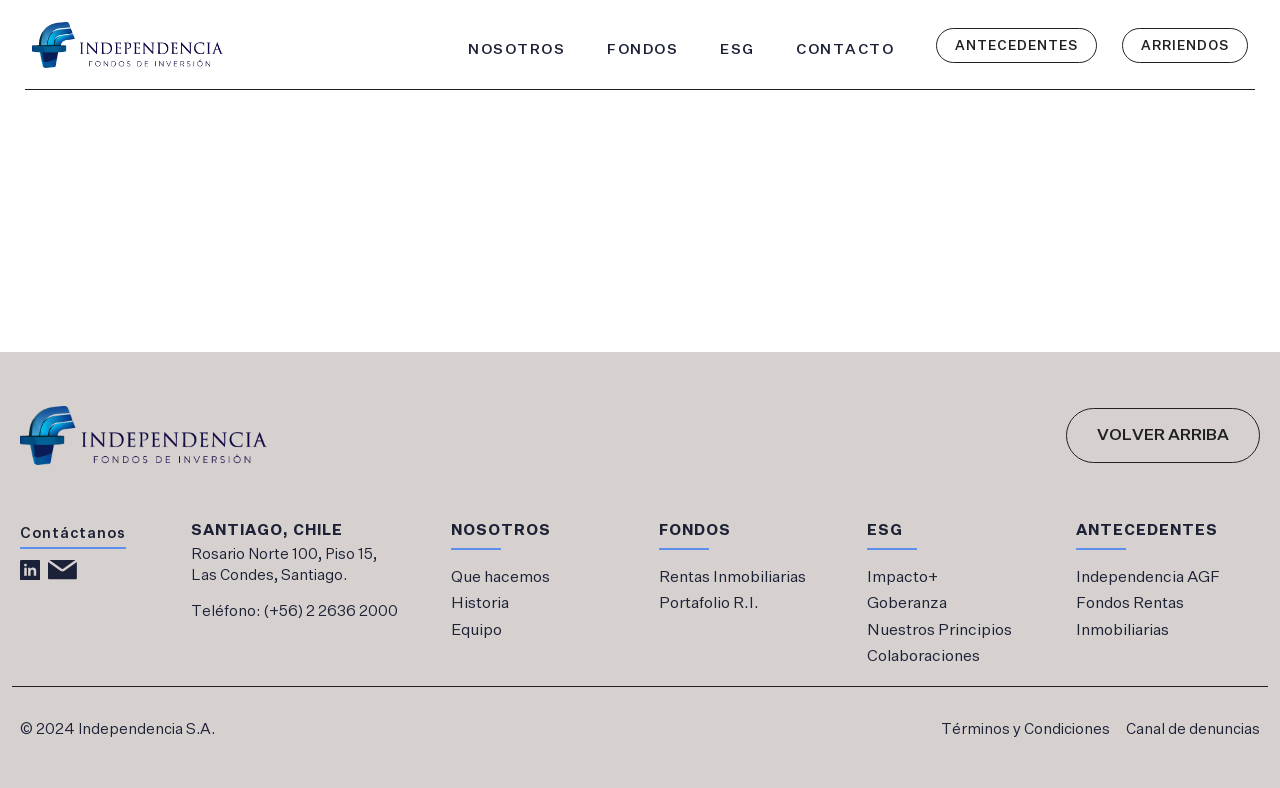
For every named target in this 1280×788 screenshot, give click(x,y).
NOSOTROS (516, 49)
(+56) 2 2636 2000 (330, 611)
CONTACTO (845, 49)
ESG (737, 49)
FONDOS (642, 49)
